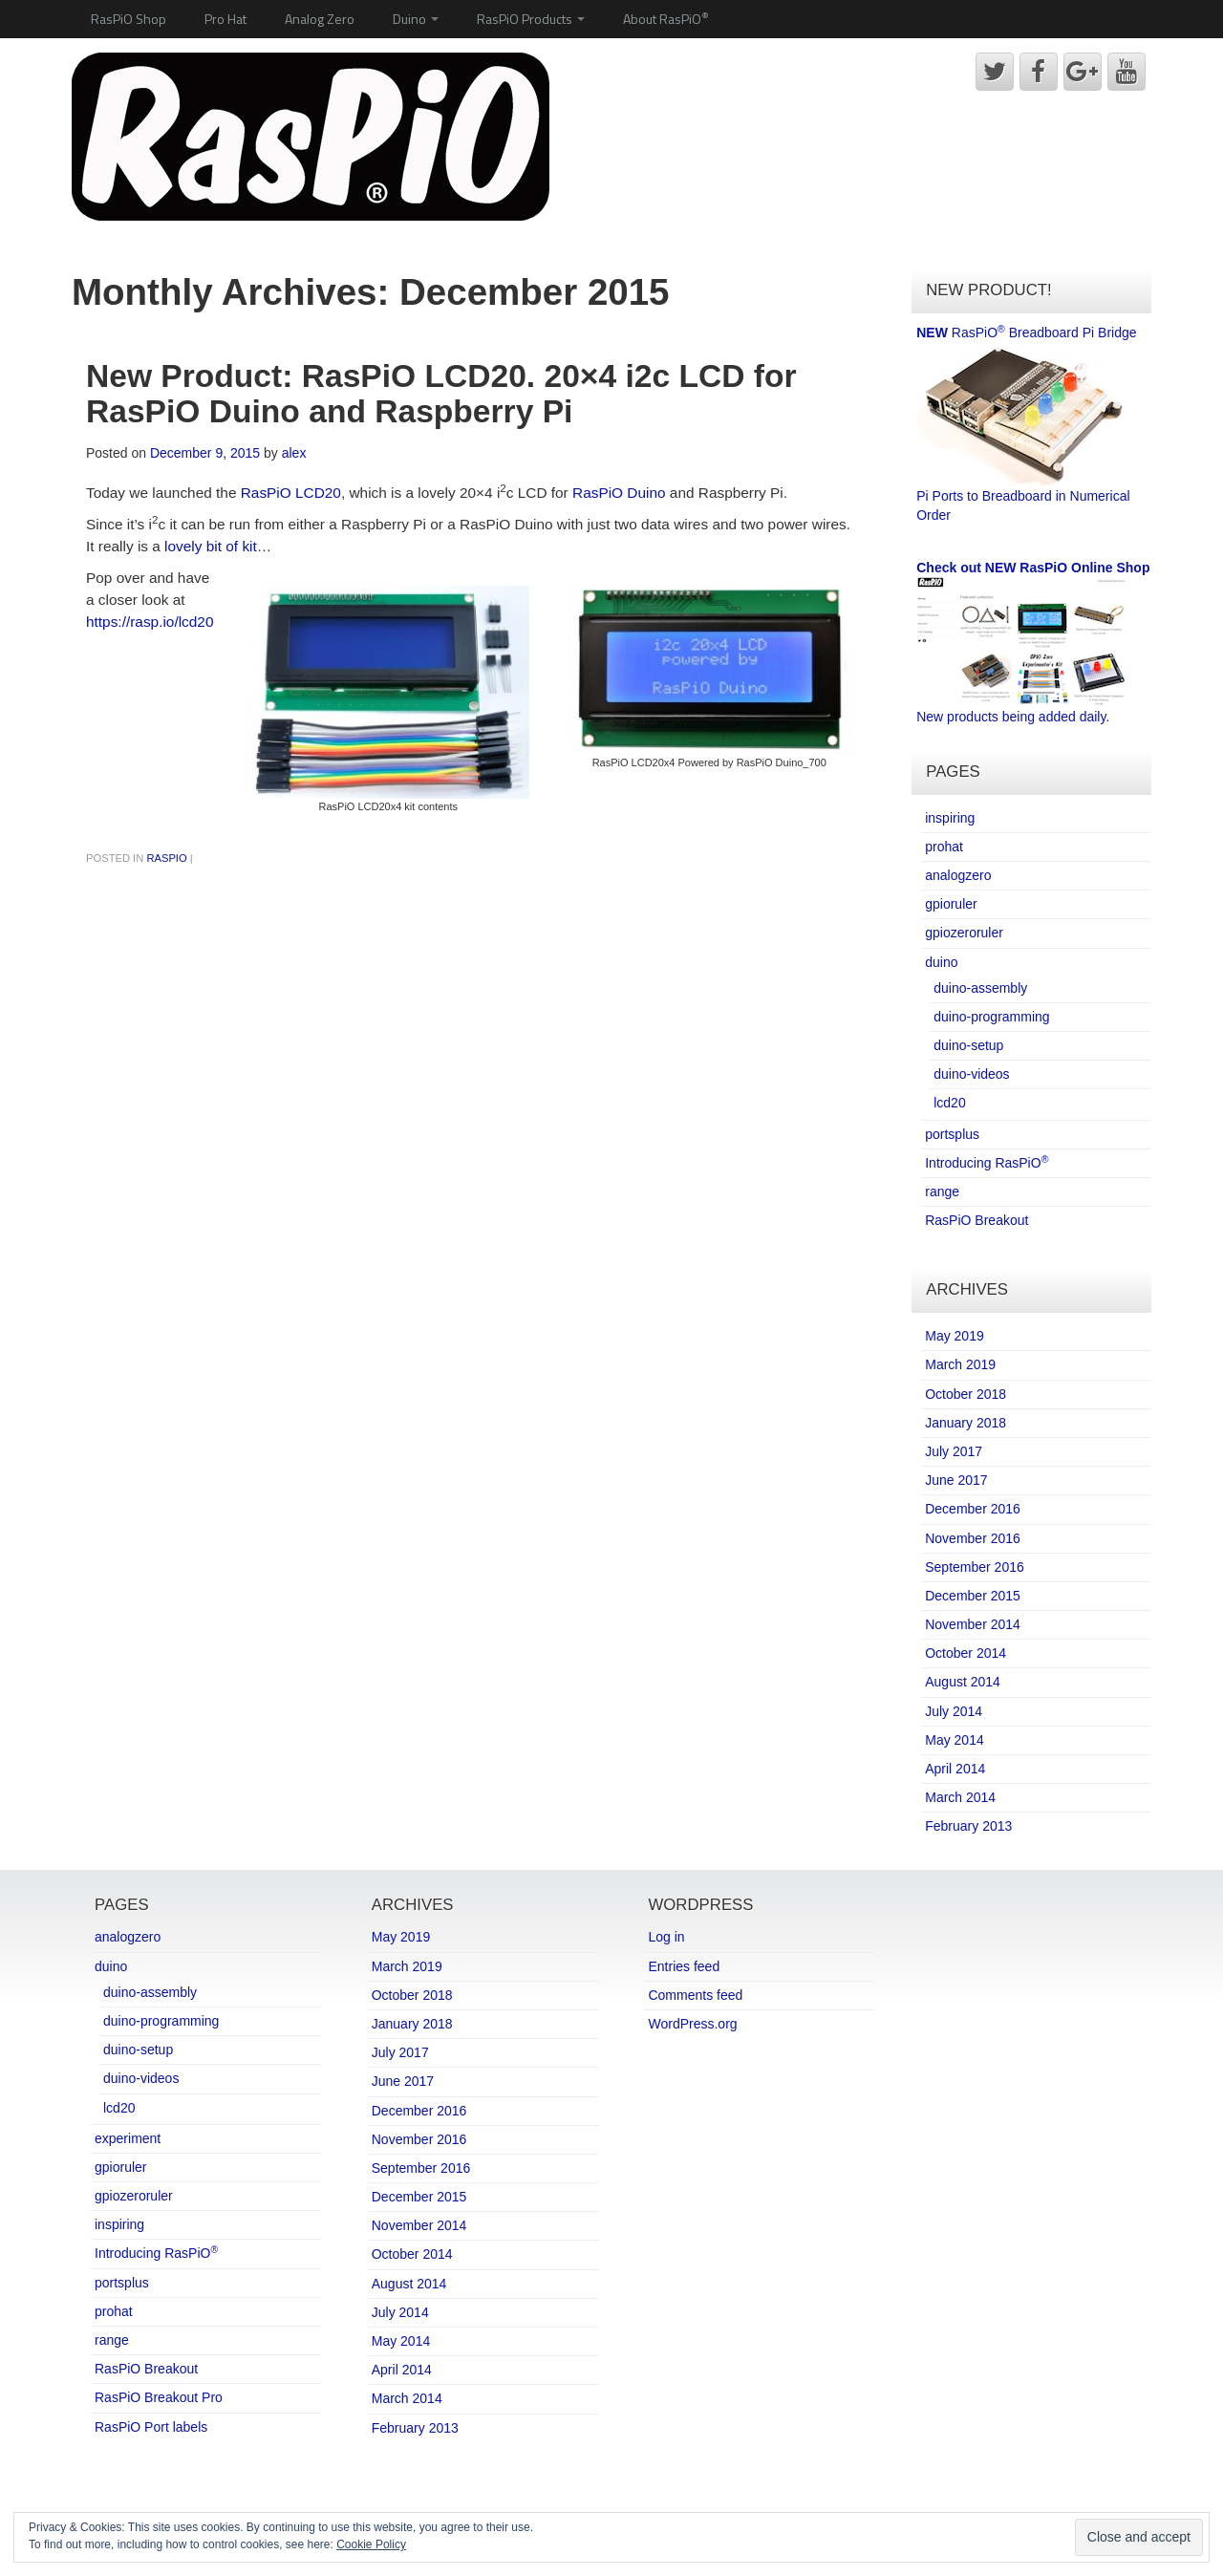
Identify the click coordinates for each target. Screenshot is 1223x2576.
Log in (666, 1936)
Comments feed (695, 1995)
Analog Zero (319, 19)
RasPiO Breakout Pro (159, 2397)
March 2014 (960, 1797)
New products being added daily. (1032, 642)
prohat (944, 846)
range (942, 1191)
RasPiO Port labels (151, 2427)
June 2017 (956, 1480)
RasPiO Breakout (976, 1220)
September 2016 (974, 1567)
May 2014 (954, 1740)
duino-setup (968, 1045)
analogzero (958, 875)
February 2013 (968, 1826)
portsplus (952, 1134)
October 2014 (965, 1653)
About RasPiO (666, 18)
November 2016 (972, 1538)
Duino (416, 19)
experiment (128, 2138)
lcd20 (949, 1102)
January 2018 (965, 1422)
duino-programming (991, 1016)
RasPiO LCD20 (291, 492)
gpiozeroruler (964, 932)
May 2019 (954, 1335)
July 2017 (953, 1451)
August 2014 (962, 1681)
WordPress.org (692, 2023)
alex (294, 453)
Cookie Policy (371, 2544)
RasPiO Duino (619, 492)
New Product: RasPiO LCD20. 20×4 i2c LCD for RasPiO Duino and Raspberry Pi (441, 393)
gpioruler (950, 904)
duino (941, 962)
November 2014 (972, 1624)
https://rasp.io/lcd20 (149, 621)
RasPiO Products (531, 19)
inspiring (950, 818)
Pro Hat (225, 19)
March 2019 (960, 1364)
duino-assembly (980, 988)
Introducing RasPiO (986, 1162)
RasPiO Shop (128, 19)
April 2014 (955, 1768)
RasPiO (166, 858)
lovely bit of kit (210, 546)
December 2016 (972, 1508)
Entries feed (683, 1966)
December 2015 (972, 1595)
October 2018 (965, 1394)
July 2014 (953, 1711)
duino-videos (971, 1074)
